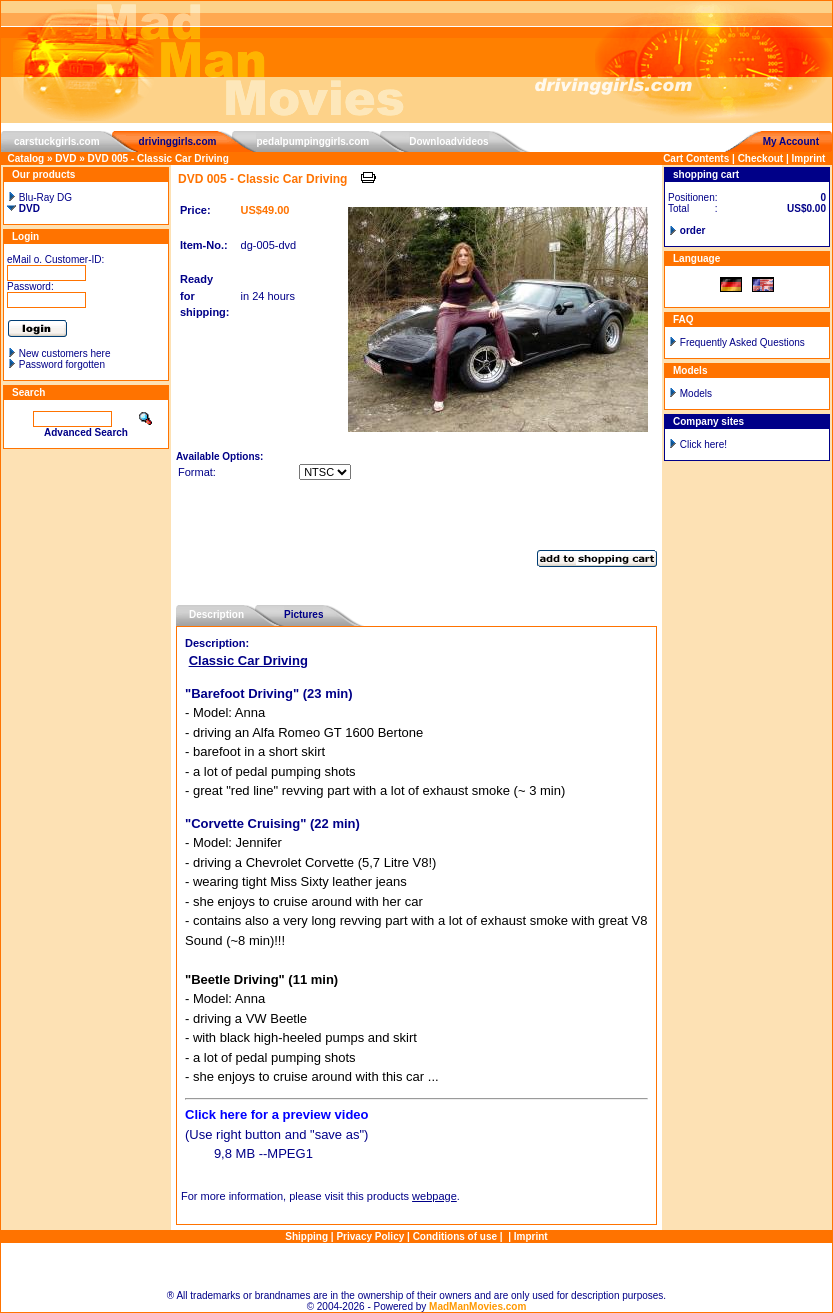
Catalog (26, 158)
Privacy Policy (370, 1236)
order (693, 230)
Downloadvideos (448, 141)
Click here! (703, 444)
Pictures (303, 614)
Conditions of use (455, 1236)
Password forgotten (62, 364)
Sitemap (416, 1266)
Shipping (306, 1236)
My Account (791, 141)
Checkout (761, 158)
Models (696, 393)
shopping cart (706, 174)
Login (25, 236)
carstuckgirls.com (57, 141)
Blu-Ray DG (39, 197)
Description (216, 614)
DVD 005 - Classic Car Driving (158, 158)
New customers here (65, 353)
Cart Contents (696, 158)
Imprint (809, 158)
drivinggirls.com (178, 141)
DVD (65, 158)
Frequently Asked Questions (742, 342)
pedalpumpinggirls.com (312, 141)
